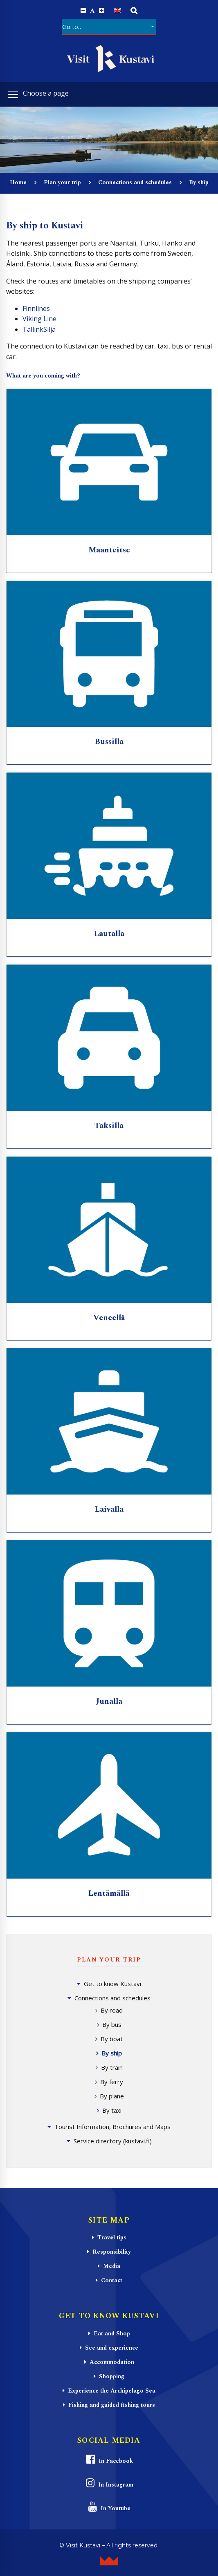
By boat (112, 2039)
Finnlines (36, 308)
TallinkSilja (39, 329)
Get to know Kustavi (112, 1983)
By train (112, 2067)
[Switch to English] (117, 10)
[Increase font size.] (101, 10)
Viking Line (39, 318)
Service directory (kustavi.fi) (113, 2141)
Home (18, 182)
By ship (111, 2053)
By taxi (111, 2110)
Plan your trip (62, 182)
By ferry (111, 2082)
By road (112, 2010)
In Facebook (109, 2459)
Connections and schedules (135, 182)
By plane (112, 2096)
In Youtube (109, 2507)
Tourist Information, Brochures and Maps (112, 2126)
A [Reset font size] (92, 11)
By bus (111, 2024)
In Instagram (109, 2483)
